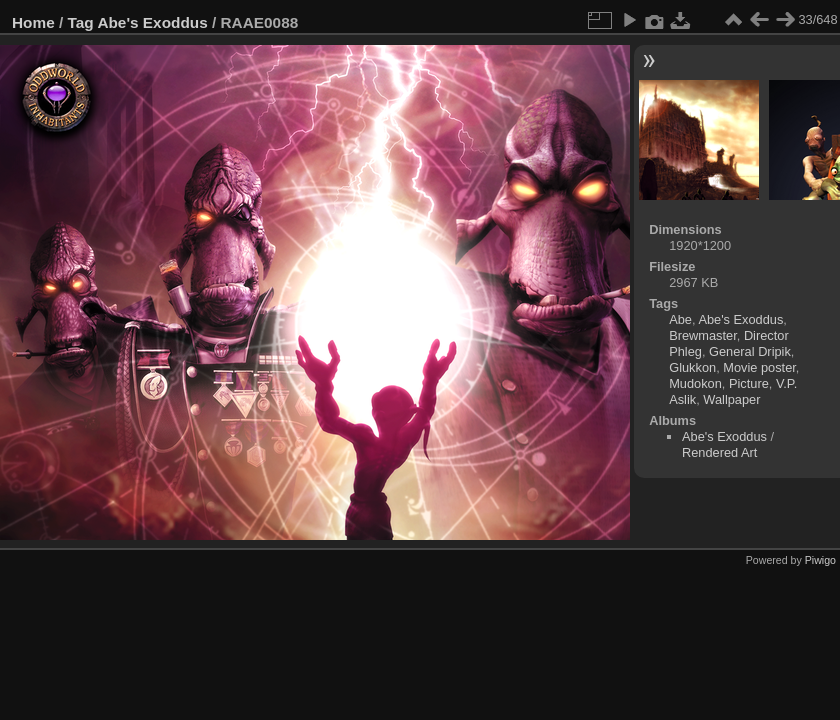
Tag (81, 22)
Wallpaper (731, 399)
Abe (680, 319)
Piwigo (820, 560)
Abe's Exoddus (152, 22)
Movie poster (759, 367)
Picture (749, 383)
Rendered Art (719, 452)
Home (33, 22)
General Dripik (750, 351)
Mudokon (695, 383)
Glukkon (692, 367)
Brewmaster (703, 335)
